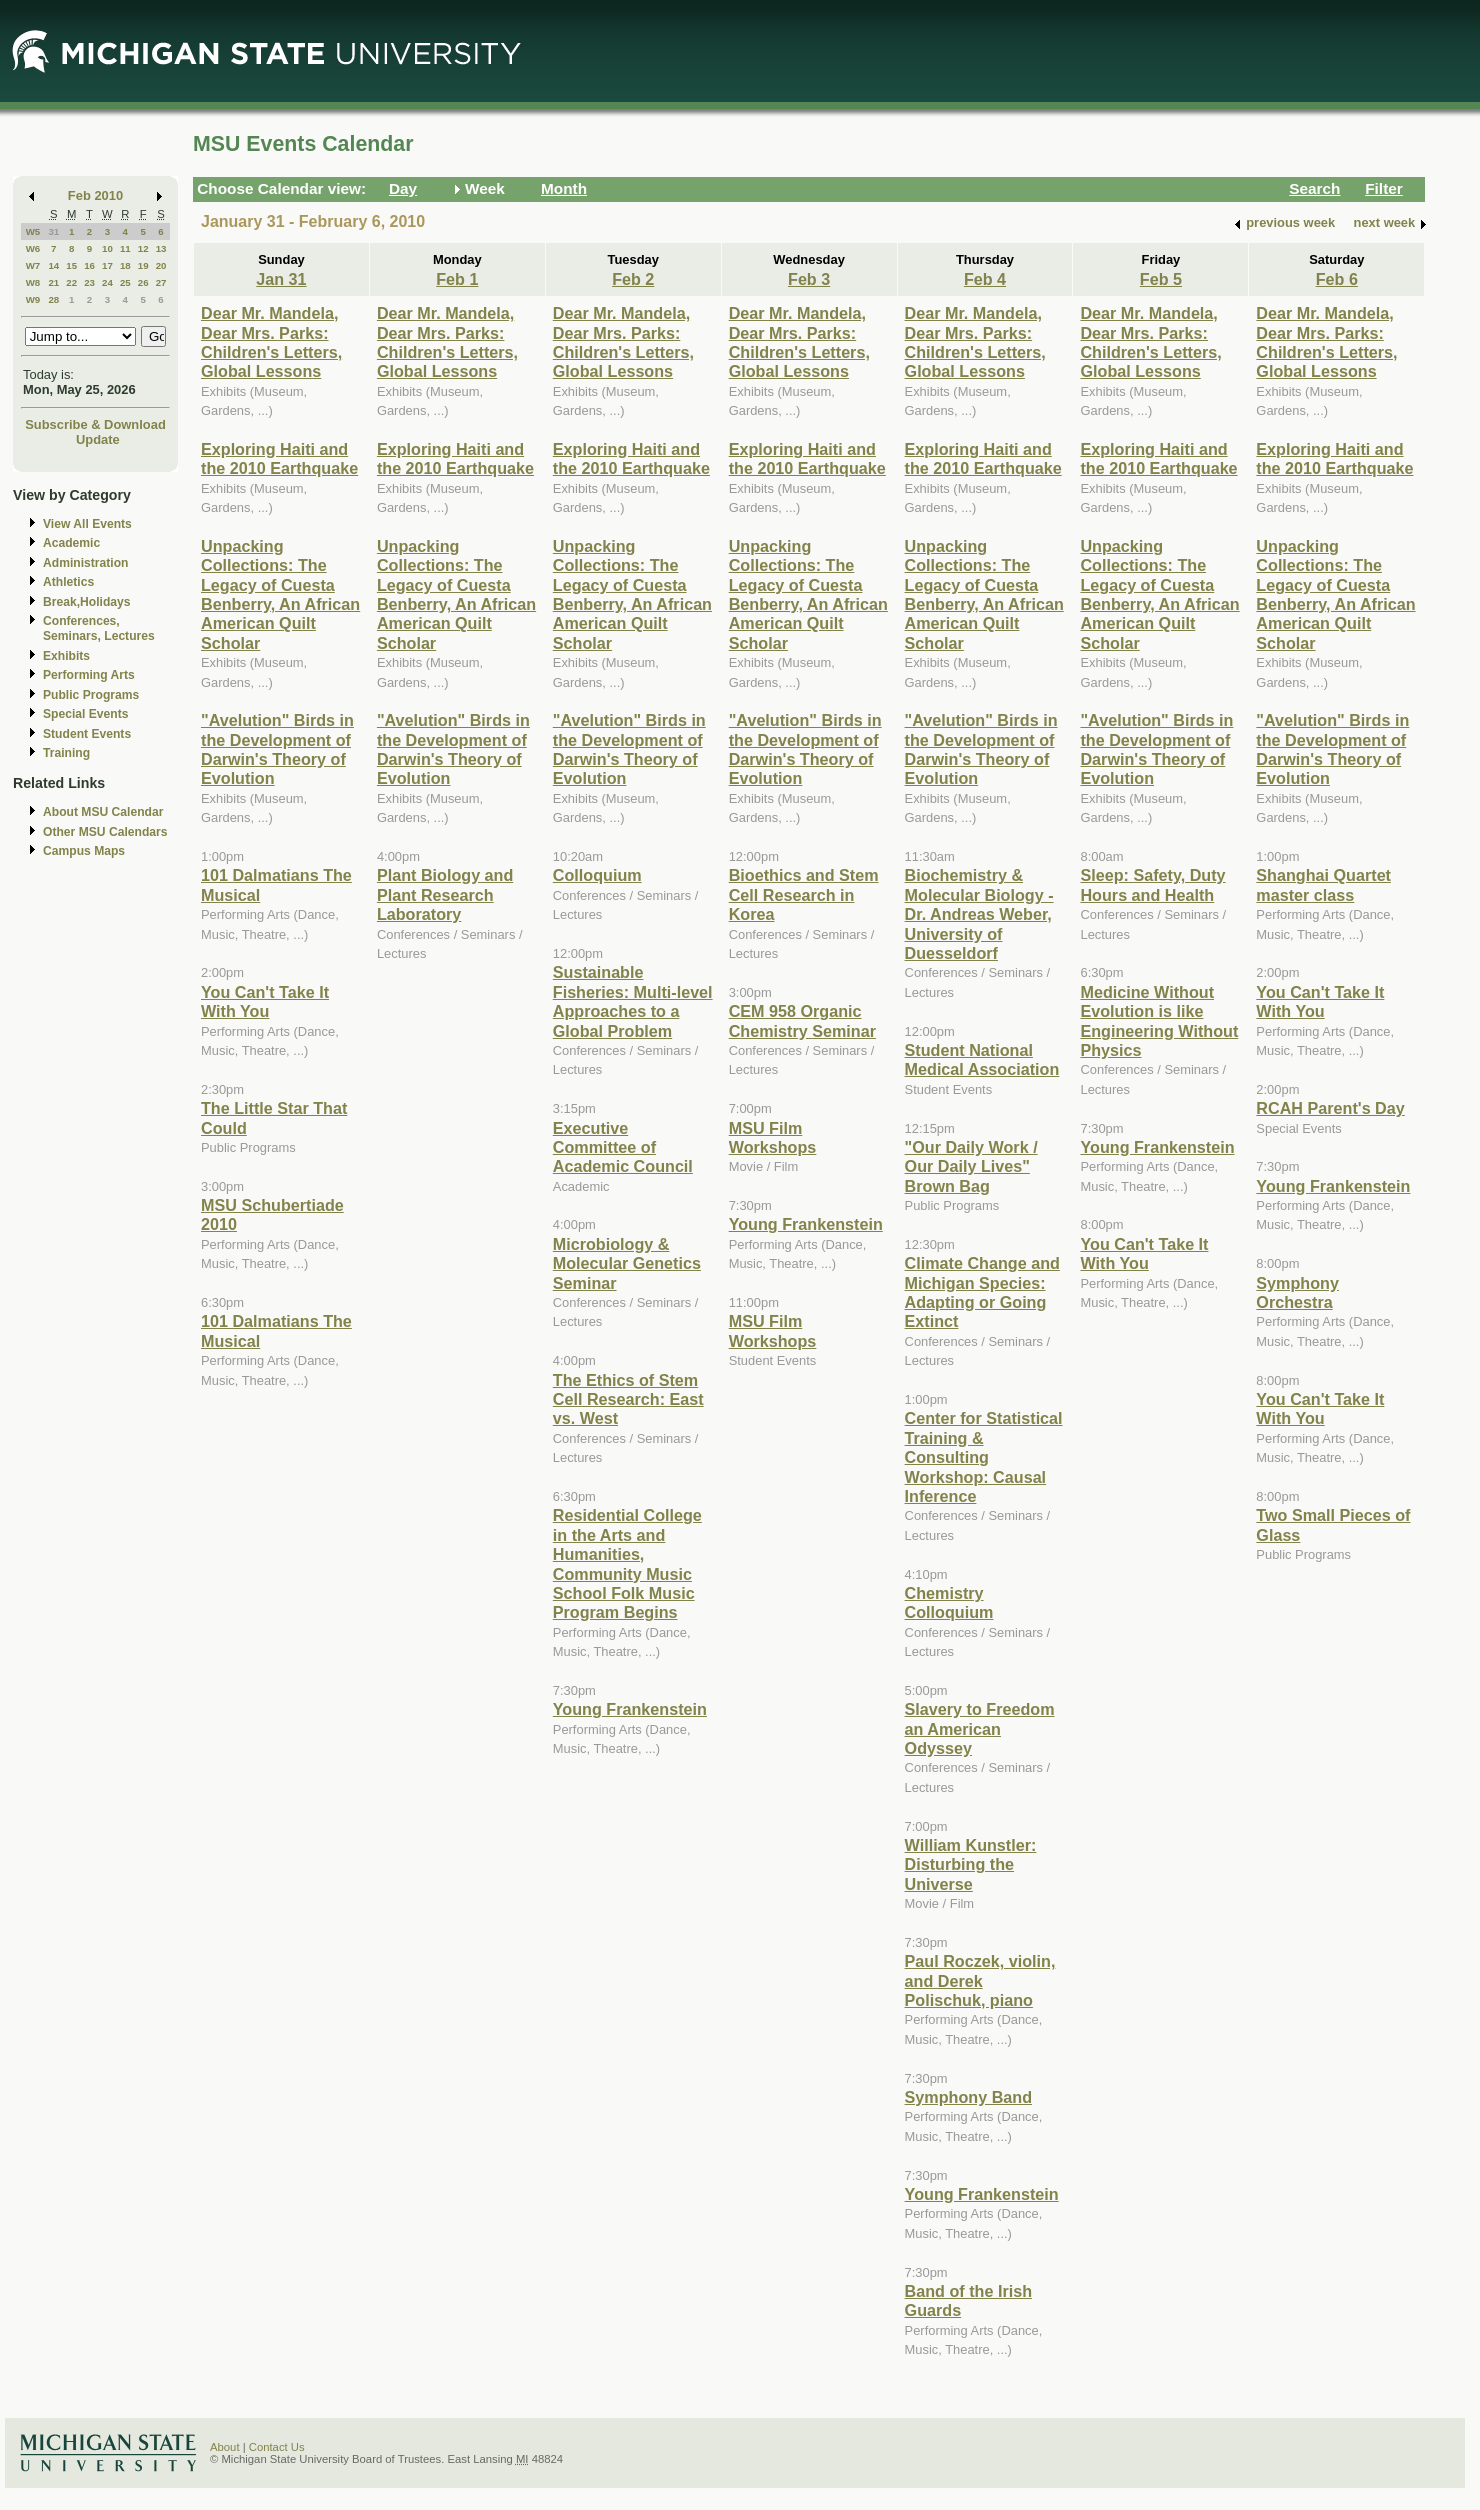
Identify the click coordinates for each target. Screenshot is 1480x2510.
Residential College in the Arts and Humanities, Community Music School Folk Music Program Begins (627, 1563)
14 (53, 265)
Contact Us (277, 2447)
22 (71, 282)
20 (161, 265)
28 (53, 299)
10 (107, 248)
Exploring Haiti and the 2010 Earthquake (279, 458)
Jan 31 (281, 279)
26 (143, 282)
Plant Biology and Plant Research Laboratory (445, 894)
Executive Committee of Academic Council (623, 1147)
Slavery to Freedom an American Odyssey (980, 1728)
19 (143, 265)
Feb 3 (809, 279)
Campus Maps (84, 851)
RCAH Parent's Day (1330, 1108)
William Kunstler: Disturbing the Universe (971, 1864)
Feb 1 (457, 279)
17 (107, 265)
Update (98, 439)
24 (107, 282)
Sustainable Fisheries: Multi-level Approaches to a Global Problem (633, 1001)
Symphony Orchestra (1297, 1292)
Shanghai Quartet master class (1323, 884)
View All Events (87, 524)
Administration (85, 563)
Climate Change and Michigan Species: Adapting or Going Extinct (982, 1292)
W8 (33, 282)
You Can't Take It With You (265, 1001)
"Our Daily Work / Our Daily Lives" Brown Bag (971, 1166)
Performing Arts (89, 675)
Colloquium (597, 875)
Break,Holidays (87, 602)
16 (89, 265)
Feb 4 (985, 279)
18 (125, 265)
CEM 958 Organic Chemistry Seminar (802, 1020)
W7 (33, 265)
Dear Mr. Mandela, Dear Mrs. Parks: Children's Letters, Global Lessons (271, 342)
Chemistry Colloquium (949, 1602)
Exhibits (66, 656)
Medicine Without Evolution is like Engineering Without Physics (1159, 1021)
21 (53, 282)
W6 (33, 248)
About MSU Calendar (103, 812)
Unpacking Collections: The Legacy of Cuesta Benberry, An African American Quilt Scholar (280, 594)
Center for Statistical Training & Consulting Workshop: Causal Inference (984, 1457)
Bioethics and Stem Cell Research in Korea (804, 894)
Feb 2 (633, 279)
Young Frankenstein (630, 1709)
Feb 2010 (95, 195)
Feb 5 (1161, 279)
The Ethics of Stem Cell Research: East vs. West (628, 1399)
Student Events (87, 734)
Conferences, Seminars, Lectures (99, 628)
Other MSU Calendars (105, 832)
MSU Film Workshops (773, 1137)
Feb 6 (1337, 279)
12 (143, 248)
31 (53, 231)
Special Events (85, 714)
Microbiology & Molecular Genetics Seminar (627, 1263)
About (225, 2447)
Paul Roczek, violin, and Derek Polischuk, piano (980, 1980)
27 (161, 282)
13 (161, 248)
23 (89, 282)
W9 (33, 299)
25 (125, 282)
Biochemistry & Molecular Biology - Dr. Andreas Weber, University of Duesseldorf (979, 914)
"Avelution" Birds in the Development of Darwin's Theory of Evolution (277, 749)
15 (71, 265)
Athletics (68, 582)
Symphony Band (968, 2097)
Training (66, 753)
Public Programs (91, 695)
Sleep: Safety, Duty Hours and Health (1152, 884)
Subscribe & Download (95, 424)
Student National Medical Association (982, 1059)
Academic (71, 543)
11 (125, 248)
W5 (33, 231)
